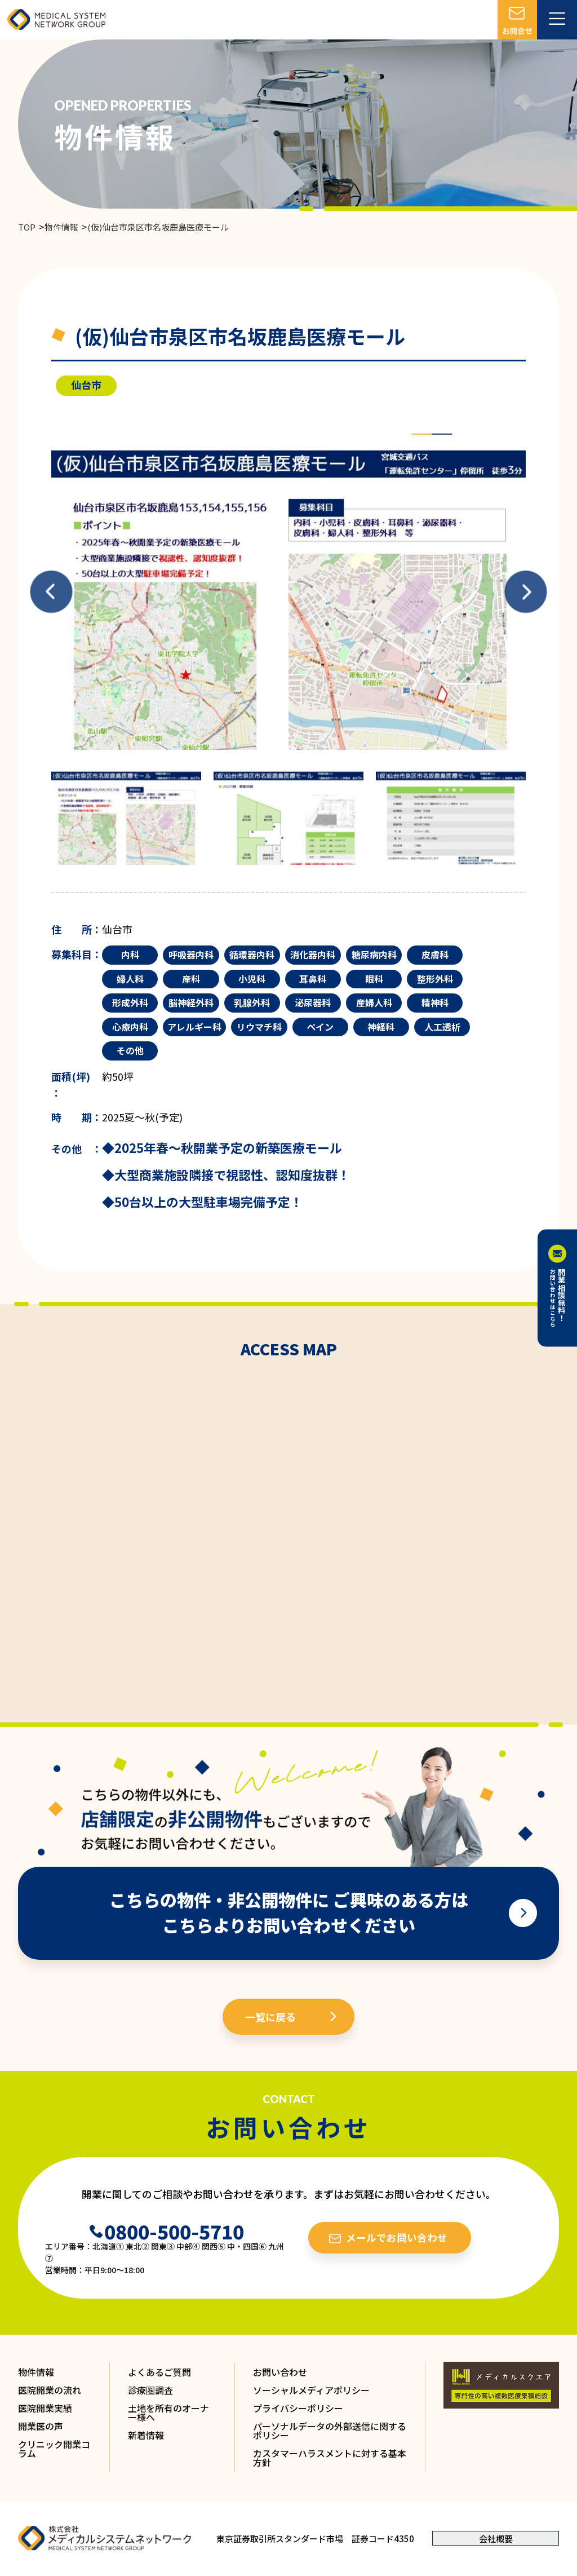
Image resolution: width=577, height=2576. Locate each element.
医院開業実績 (45, 2408)
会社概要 (496, 2538)
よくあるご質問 (159, 2372)
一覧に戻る (270, 2016)
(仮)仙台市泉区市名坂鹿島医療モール (158, 227)
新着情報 (146, 2435)
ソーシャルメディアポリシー (311, 2390)
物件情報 (61, 227)
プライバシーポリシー (298, 2408)
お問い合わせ (280, 2372)
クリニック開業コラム (54, 2448)
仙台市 (86, 384)
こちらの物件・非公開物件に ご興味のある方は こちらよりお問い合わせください (288, 1912)
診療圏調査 (150, 2390)
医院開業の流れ (49, 2390)
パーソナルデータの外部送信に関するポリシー (329, 2430)
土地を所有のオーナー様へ (168, 2412)
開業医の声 (40, 2426)
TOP (26, 227)
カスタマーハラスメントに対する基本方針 (329, 2457)
